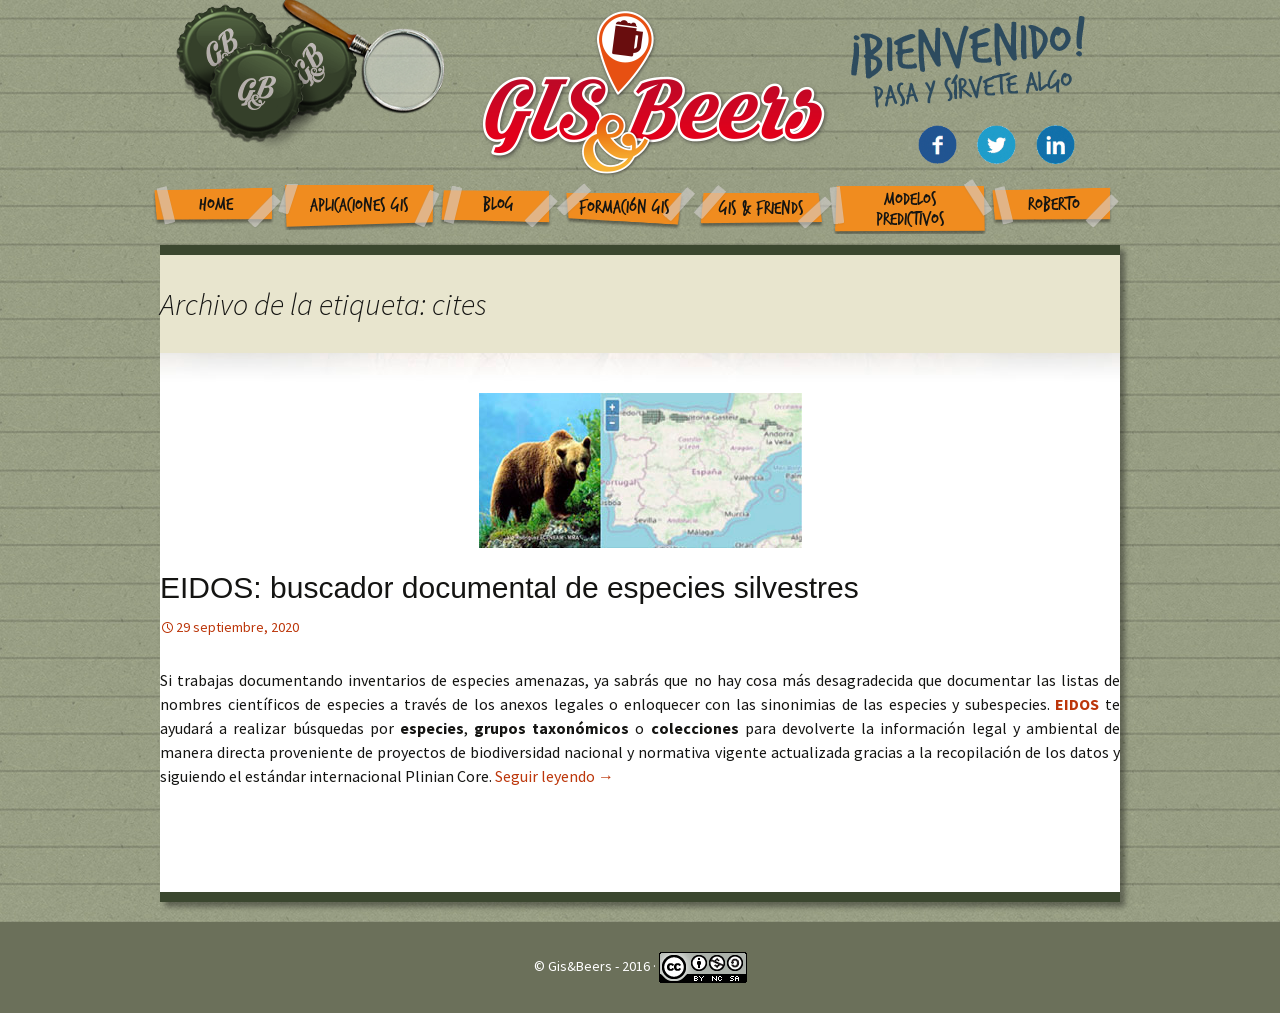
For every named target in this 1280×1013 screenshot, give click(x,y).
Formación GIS (624, 207)
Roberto (1054, 204)
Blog (498, 204)
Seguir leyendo (554, 776)
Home (216, 204)
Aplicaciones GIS (359, 205)
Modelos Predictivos (910, 209)
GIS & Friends (761, 208)
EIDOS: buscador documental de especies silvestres (509, 587)
